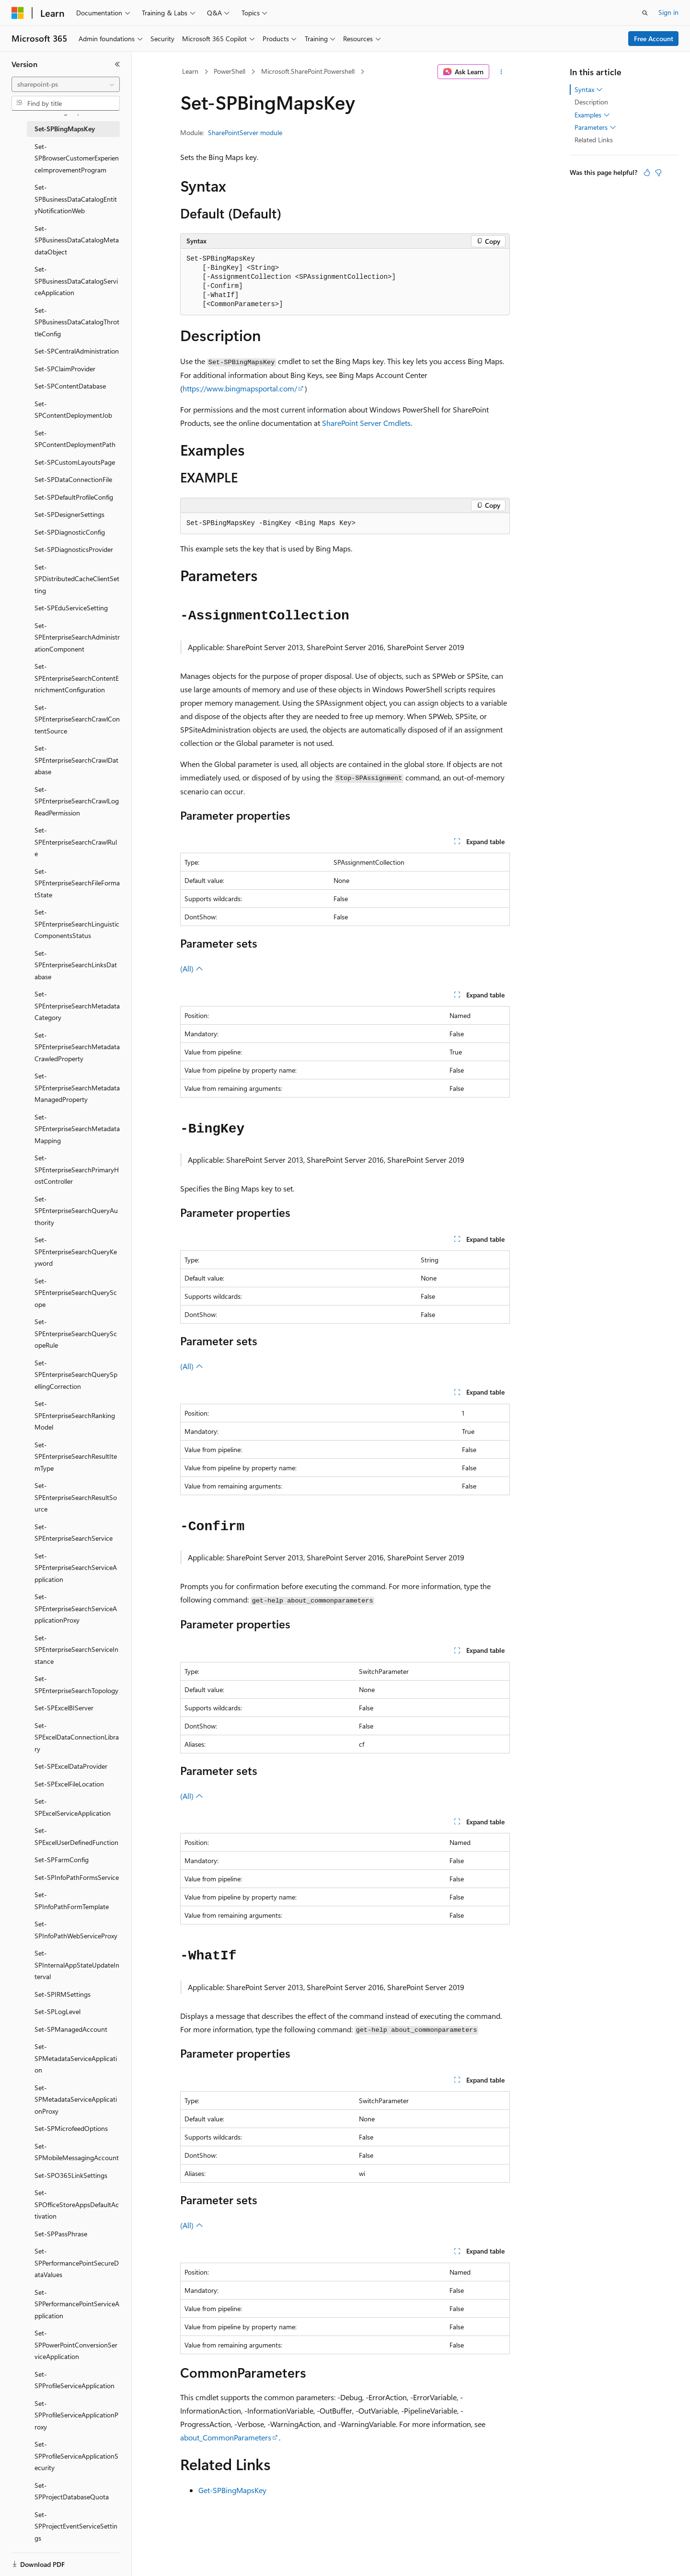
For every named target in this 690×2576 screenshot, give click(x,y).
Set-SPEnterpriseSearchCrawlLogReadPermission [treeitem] (76, 801)
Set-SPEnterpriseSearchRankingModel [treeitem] (74, 1415)
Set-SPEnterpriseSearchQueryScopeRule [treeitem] (75, 1333)
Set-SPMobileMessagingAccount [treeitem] (76, 2152)
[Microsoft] (18, 13)
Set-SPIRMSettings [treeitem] (62, 1994)
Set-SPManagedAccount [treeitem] (70, 2029)
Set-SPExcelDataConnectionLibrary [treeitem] (76, 1737)
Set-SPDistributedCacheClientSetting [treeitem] (76, 578)
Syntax (589, 89)
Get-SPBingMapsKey (232, 2490)
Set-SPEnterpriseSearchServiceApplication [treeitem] (75, 1567)
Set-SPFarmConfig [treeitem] (61, 1859)
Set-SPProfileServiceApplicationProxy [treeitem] (76, 2415)
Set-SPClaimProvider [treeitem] (64, 368)
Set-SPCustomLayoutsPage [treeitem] (74, 462)
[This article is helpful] (647, 172)
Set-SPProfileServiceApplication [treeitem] (74, 2380)
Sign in (668, 12)
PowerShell (229, 71)
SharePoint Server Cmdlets (366, 423)
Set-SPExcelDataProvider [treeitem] (70, 1766)
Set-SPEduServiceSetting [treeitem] (71, 607)
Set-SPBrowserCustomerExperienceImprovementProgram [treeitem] (76, 158)
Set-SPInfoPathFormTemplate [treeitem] (71, 1900)
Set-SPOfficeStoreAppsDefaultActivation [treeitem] (76, 2204)
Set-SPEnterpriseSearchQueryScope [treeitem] (75, 1292)
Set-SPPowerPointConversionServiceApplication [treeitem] (75, 2344)
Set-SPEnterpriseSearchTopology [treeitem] (76, 1684)
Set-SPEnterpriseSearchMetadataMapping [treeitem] (77, 1128)
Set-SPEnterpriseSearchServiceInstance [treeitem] (76, 1649)
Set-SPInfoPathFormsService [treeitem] (76, 1877)
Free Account (653, 38)
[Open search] (645, 13)
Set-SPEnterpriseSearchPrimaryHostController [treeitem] (76, 1169)
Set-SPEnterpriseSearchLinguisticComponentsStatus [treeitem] (76, 923)
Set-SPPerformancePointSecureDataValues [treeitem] (76, 2262)
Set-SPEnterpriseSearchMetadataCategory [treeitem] (77, 1005)
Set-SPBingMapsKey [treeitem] (64, 128)
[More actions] (501, 72)
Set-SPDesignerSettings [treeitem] (69, 514)
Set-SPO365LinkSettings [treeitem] (70, 2175)
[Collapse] (117, 64)
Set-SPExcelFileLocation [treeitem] (69, 1783)
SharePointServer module (245, 132)
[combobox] (66, 84)
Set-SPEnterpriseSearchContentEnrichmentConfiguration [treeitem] (76, 678)
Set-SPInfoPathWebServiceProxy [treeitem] (75, 1929)
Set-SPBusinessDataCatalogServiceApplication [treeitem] (76, 280)
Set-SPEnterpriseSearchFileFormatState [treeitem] (77, 883)
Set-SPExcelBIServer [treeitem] (63, 1707)
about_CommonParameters (225, 2437)
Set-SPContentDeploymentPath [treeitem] (74, 438)
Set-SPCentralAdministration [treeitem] (76, 350)
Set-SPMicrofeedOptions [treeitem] (71, 2128)
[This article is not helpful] (658, 172)
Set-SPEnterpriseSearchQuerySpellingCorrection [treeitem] (75, 1374)
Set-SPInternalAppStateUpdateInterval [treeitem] (76, 1964)
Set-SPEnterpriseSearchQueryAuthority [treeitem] (76, 1210)
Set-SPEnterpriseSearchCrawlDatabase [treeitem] (76, 760)
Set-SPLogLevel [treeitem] (57, 2011)
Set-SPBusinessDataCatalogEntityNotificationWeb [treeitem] (75, 199)
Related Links (594, 139)
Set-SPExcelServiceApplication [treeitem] (72, 1807)
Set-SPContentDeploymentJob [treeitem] (73, 409)
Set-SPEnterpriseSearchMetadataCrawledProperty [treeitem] (77, 1046)
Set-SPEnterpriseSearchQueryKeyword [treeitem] (75, 1251)
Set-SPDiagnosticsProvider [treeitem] (73, 549)
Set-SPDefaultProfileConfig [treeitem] (73, 497)
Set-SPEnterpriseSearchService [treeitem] (73, 1532)
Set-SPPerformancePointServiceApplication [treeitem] (76, 2304)
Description (591, 101)
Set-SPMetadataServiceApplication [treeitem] (75, 2058)
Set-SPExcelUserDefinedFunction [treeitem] (76, 1836)
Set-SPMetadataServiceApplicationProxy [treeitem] (75, 2099)
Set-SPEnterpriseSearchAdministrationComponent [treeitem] (77, 637)
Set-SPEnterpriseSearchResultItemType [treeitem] (75, 1456)
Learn (190, 71)
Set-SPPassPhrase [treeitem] (60, 2233)
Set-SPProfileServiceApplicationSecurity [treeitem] (76, 2455)
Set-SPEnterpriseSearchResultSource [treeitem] (75, 1497)
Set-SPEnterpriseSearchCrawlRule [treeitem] (75, 841)
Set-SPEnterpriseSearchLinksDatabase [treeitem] (75, 965)
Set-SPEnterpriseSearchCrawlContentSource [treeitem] (77, 719)
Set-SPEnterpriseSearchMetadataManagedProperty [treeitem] (77, 1087)
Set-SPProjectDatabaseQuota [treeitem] (71, 2491)
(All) (191, 968)
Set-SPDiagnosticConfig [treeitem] (69, 532)
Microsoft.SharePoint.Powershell (308, 71)
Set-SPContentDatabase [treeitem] (70, 385)
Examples (592, 115)
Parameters (595, 127)
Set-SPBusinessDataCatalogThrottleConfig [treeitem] (76, 322)
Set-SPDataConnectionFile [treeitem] (73, 479)
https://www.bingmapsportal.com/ (240, 388)
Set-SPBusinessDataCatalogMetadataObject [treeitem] (76, 240)
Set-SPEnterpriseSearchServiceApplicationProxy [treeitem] (75, 1608)
